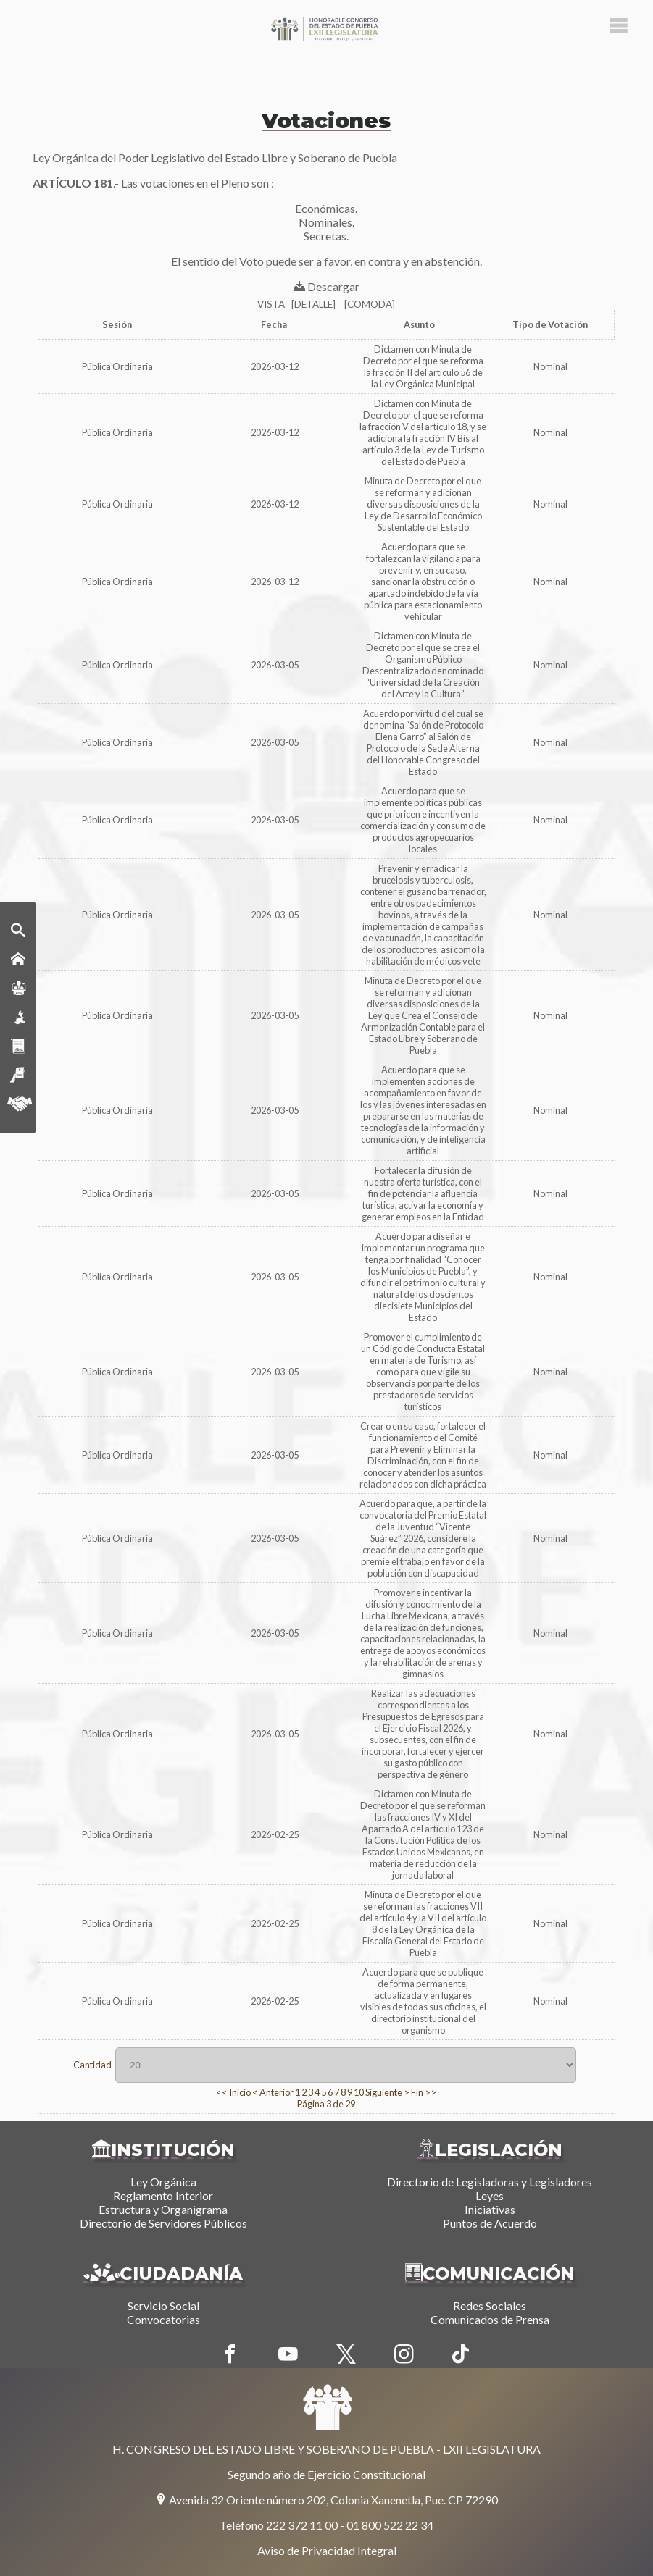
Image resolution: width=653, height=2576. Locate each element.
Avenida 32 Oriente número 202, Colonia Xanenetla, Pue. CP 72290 (326, 2499)
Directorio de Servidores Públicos (163, 2223)
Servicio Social (163, 2305)
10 (359, 2092)
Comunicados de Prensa (490, 2319)
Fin (417, 2092)
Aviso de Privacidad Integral (326, 2550)
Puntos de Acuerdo (490, 2223)
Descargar (326, 286)
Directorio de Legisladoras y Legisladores (489, 2182)
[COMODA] (369, 304)
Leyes (489, 2195)
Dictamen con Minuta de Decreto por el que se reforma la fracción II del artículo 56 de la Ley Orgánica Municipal (423, 366)
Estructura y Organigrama (163, 2209)
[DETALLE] (313, 304)
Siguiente (383, 2092)
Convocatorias (163, 2319)
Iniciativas (490, 2209)
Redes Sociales (489, 2305)
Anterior (276, 2092)
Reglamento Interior (163, 2195)
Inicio (240, 2092)
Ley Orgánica (163, 2182)
